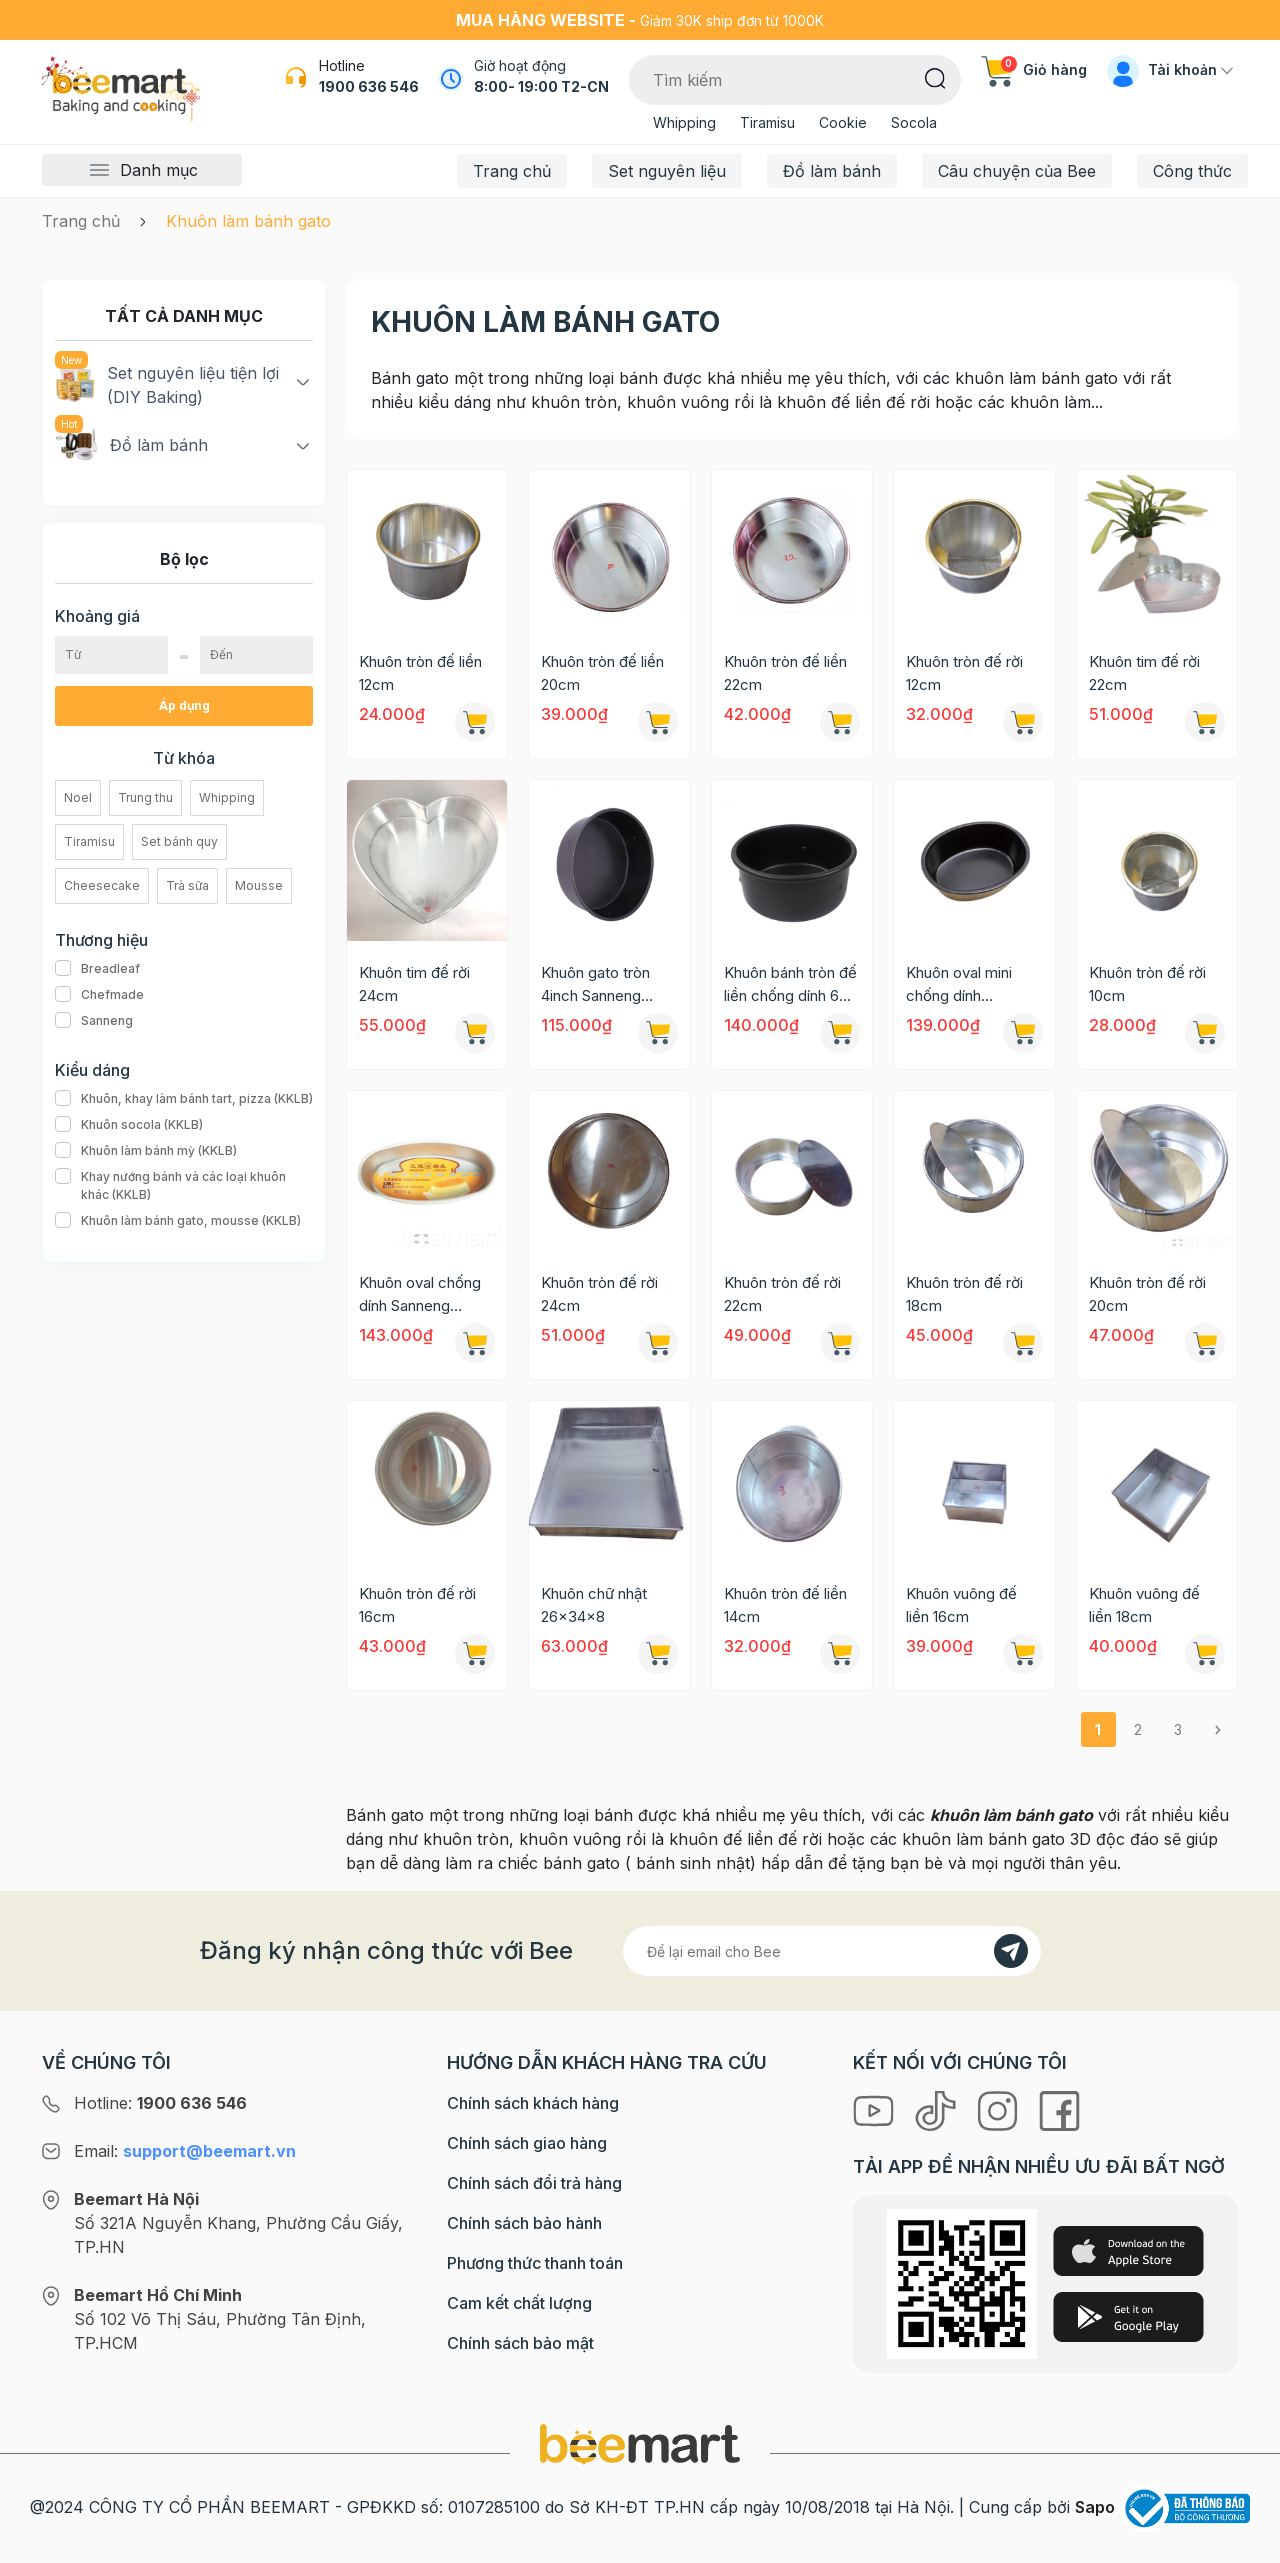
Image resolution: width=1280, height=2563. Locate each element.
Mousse (259, 885)
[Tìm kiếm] (935, 77)
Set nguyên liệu (667, 171)
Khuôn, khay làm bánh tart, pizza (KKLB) (184, 1099)
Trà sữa (187, 885)
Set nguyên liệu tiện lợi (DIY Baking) (167, 384)
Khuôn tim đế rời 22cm (1144, 673)
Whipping (684, 122)
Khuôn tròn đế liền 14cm (785, 1605)
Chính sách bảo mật (520, 2343)
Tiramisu (767, 122)
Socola (914, 122)
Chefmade (99, 995)
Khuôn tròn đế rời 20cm (1147, 1294)
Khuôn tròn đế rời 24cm (599, 1294)
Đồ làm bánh (832, 171)
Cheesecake (102, 885)
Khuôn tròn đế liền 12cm (420, 673)
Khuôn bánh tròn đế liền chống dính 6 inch (790, 985)
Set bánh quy (179, 841)
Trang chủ (512, 171)
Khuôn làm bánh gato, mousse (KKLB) (178, 1221)
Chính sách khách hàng (533, 2103)
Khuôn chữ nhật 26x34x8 (594, 1605)
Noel (78, 797)
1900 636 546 (369, 86)
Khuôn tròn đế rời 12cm (964, 673)
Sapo (1095, 2507)
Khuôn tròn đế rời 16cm (417, 1605)
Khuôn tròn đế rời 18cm (964, 1294)
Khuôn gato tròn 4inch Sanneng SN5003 (595, 985)
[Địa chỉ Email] (832, 1951)
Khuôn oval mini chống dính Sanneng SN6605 (965, 985)
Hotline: (160, 2103)
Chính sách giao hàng (527, 2143)
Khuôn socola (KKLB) (129, 1125)
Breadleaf (97, 969)
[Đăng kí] (1011, 1951)
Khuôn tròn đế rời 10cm (1147, 984)
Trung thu (145, 797)
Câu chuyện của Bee (1017, 171)
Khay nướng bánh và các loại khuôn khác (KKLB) (184, 1186)
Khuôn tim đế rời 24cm (414, 984)
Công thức (1192, 171)
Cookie (843, 122)
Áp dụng (184, 705)
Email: (185, 2151)
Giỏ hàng (1034, 69)
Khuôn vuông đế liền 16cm (961, 1605)
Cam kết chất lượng (519, 2303)
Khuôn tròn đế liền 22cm (785, 673)
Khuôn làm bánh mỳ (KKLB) (146, 1151)
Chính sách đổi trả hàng (534, 2183)
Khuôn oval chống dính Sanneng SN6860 (420, 1295)
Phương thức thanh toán (535, 2263)
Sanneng (94, 1021)
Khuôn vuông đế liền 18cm (1144, 1605)
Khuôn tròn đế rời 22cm (782, 1294)
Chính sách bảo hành (524, 2223)
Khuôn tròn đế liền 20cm (602, 673)
